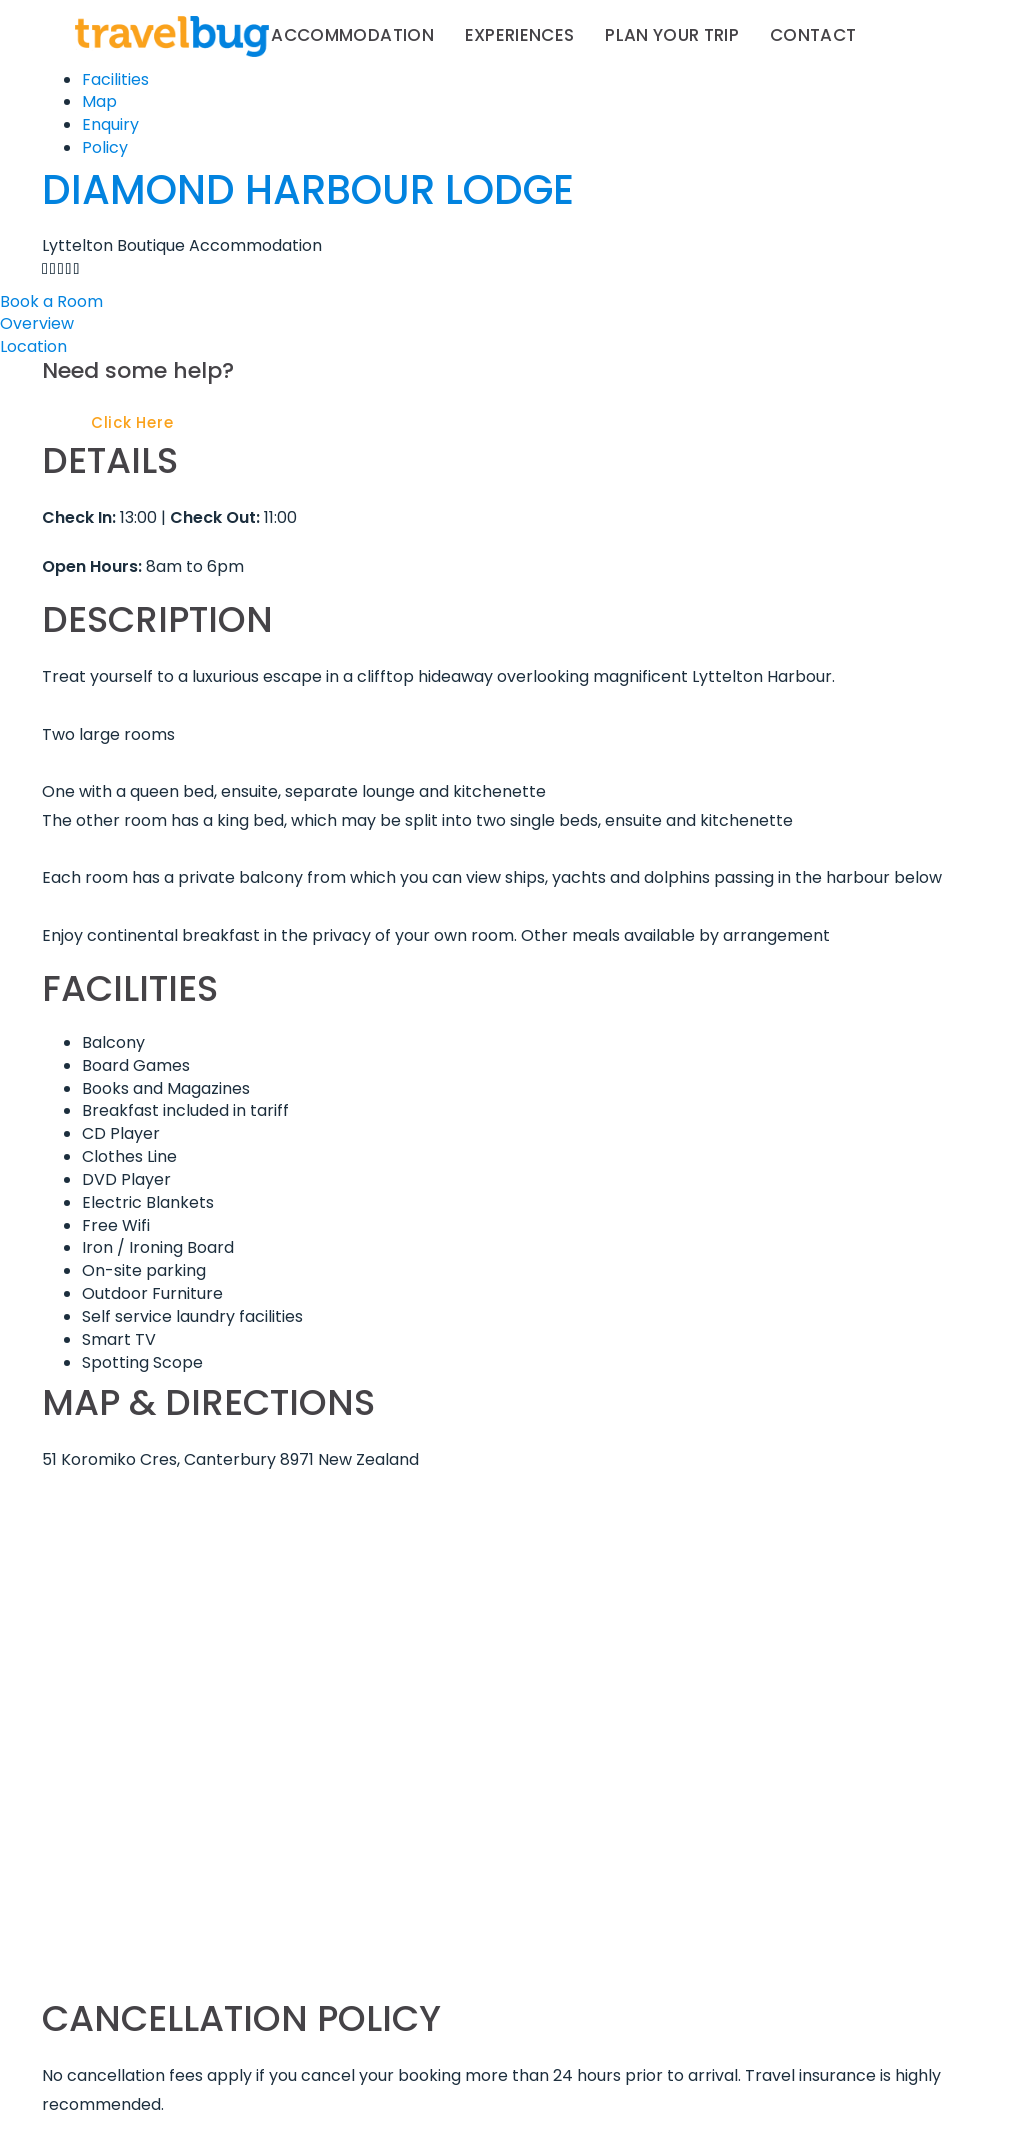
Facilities (115, 79)
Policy (105, 147)
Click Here (132, 422)
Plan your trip (672, 35)
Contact (813, 35)
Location (33, 346)
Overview (37, 323)
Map (99, 101)
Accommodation (352, 35)
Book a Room (51, 301)
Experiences (520, 35)
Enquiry (110, 124)
